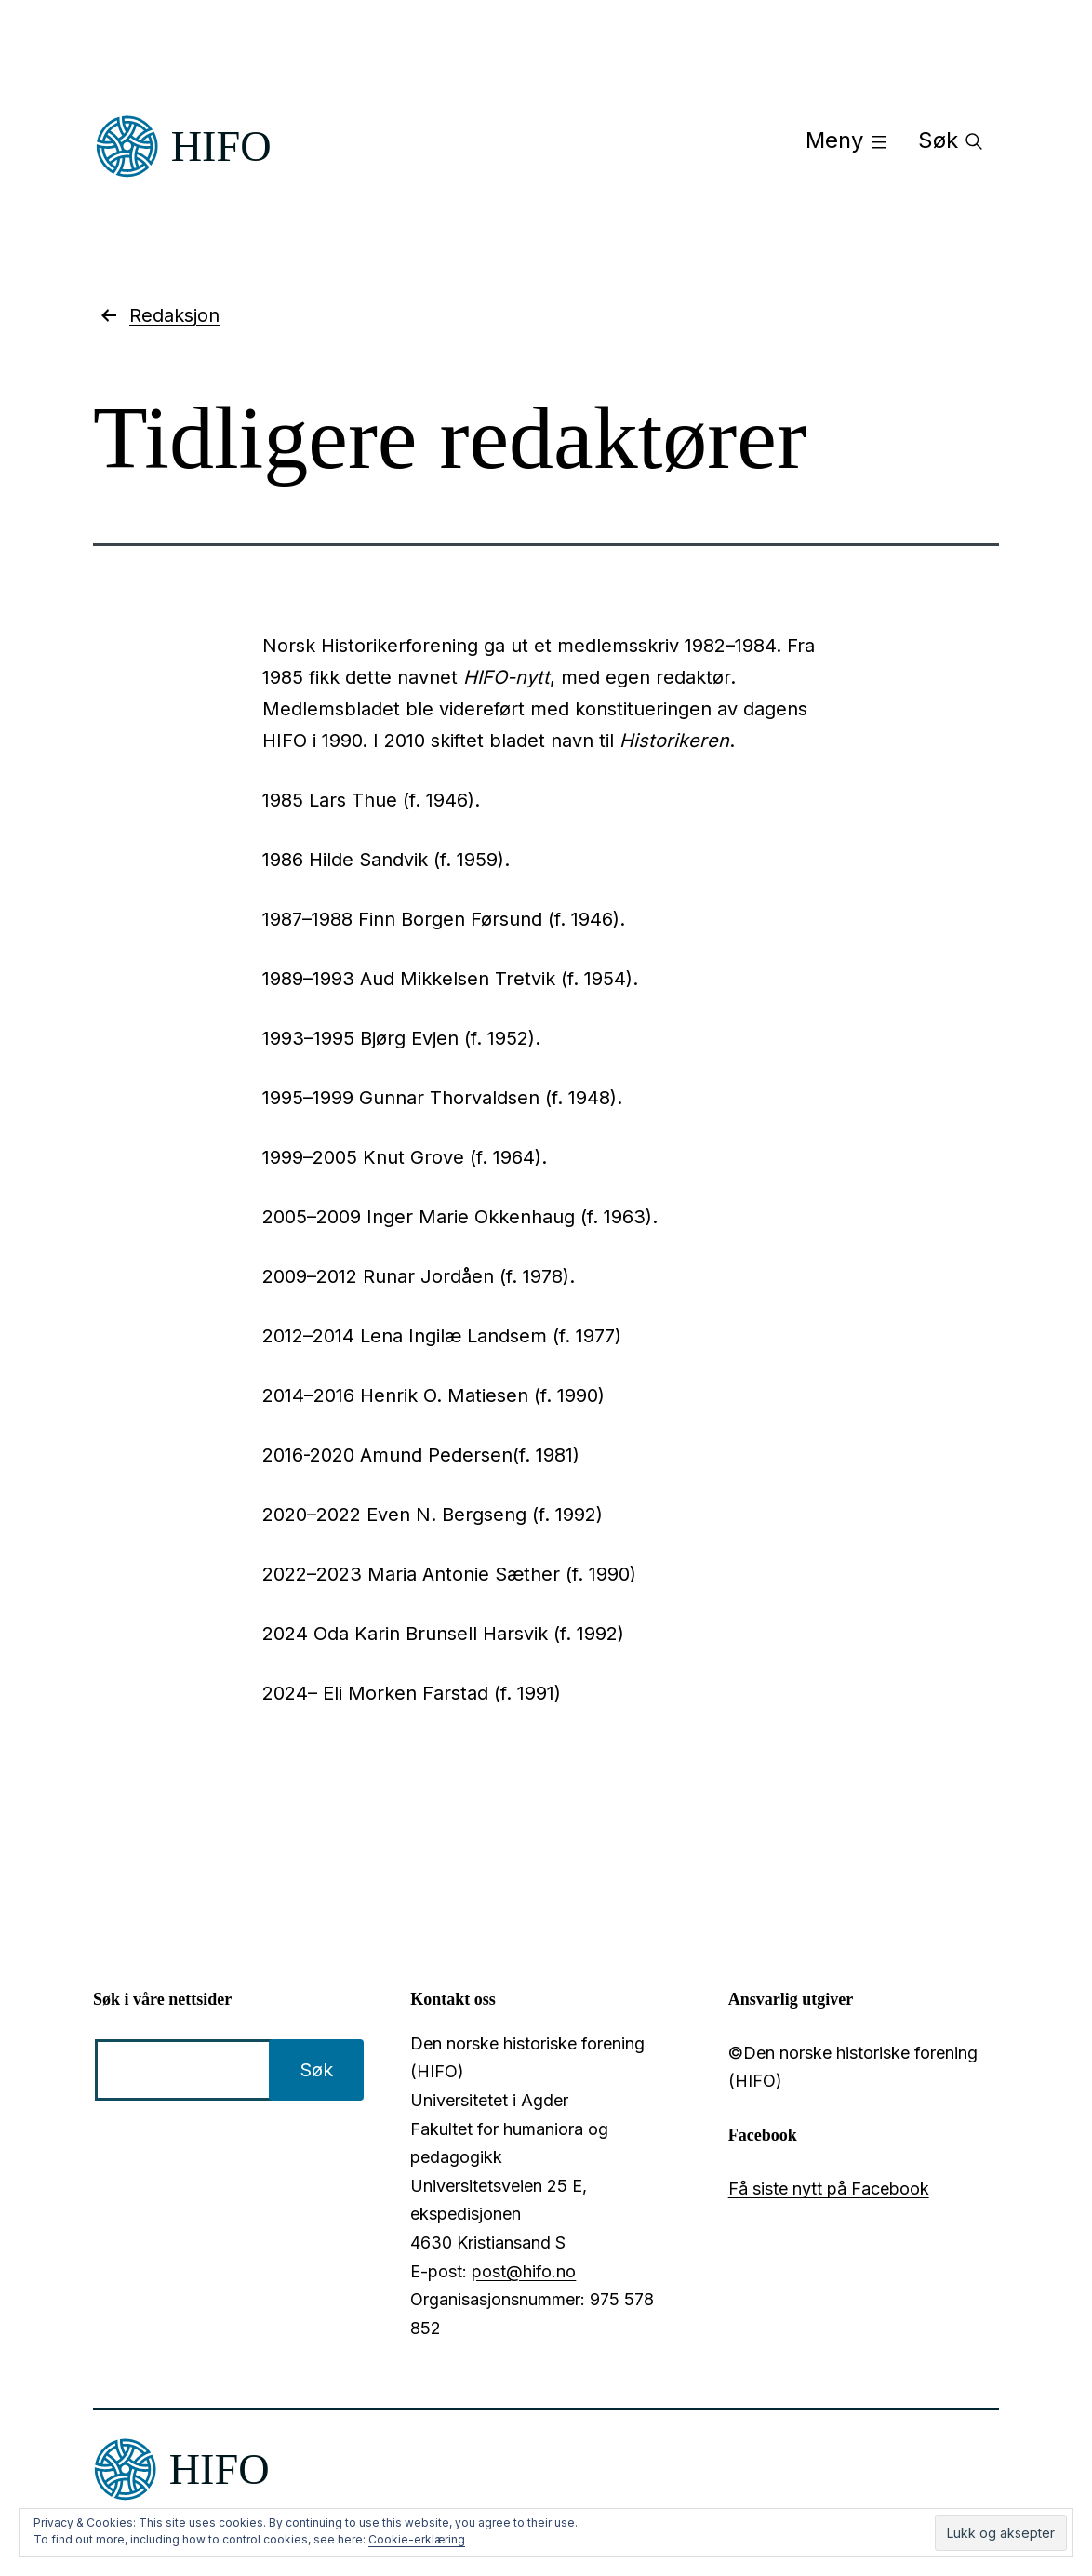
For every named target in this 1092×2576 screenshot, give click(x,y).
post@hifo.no (524, 2271)
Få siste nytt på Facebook (828, 2188)
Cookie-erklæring (416, 2539)
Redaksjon (159, 315)
